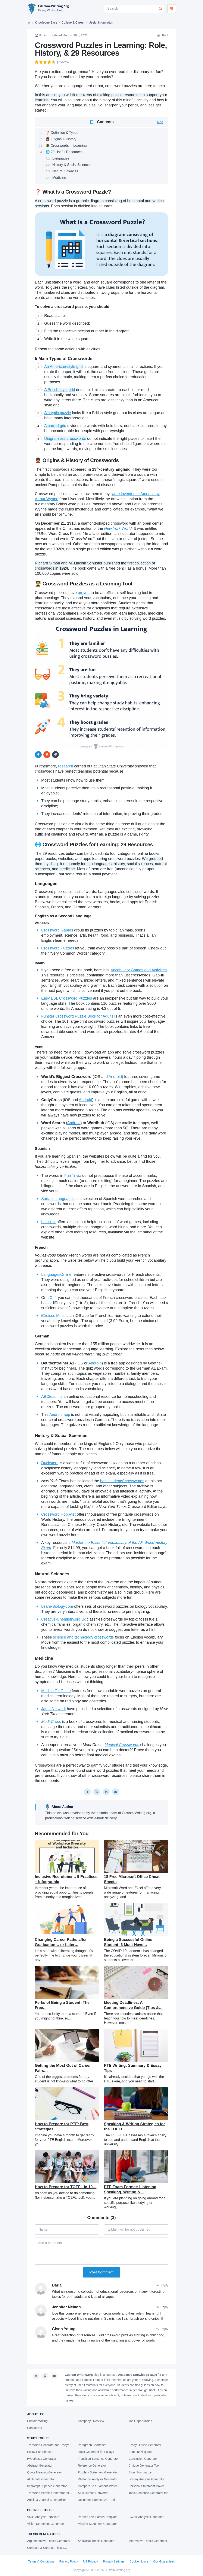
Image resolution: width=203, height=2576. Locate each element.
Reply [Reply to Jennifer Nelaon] (164, 2307)
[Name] (67, 2229)
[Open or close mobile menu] (171, 8)
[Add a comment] (101, 2251)
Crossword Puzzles (57, 948)
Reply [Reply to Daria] (164, 2285)
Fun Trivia (72, 1175)
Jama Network (53, 1709)
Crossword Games (57, 930)
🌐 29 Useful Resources (64, 152)
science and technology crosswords (83, 1637)
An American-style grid (63, 366)
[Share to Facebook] (87, 1791)
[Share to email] (115, 1791)
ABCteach (50, 1396)
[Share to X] (96, 1791)
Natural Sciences (65, 171)
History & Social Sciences (71, 165)
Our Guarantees (164, 2561)
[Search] (134, 8)
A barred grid (55, 426)
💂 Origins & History (61, 139)
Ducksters (49, 1463)
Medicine (59, 177)
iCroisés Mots (53, 1315)
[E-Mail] (136, 2229)
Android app (59, 1414)
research (65, 766)
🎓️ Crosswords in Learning (66, 145)
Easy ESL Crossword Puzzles (66, 998)
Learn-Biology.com (57, 1606)
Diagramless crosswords (65, 438)
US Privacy (90, 2561)
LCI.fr (52, 1297)
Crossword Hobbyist (58, 1514)
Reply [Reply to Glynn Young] (164, 2329)
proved (84, 593)
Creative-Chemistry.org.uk (63, 1619)
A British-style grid (59, 390)
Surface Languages (58, 1199)
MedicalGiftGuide (56, 1691)
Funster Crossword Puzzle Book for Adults (77, 1016)
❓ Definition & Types (62, 132)
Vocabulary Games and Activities (139, 970)
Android (115, 1077)
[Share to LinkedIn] (106, 1791)
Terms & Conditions (41, 2561)
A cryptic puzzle (57, 413)
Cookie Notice (138, 2561)
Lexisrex (48, 1222)
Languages (60, 158)
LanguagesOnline (56, 1274)
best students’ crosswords (122, 1481)
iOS (79, 1363)
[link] (101, 122)
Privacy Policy (68, 2561)
